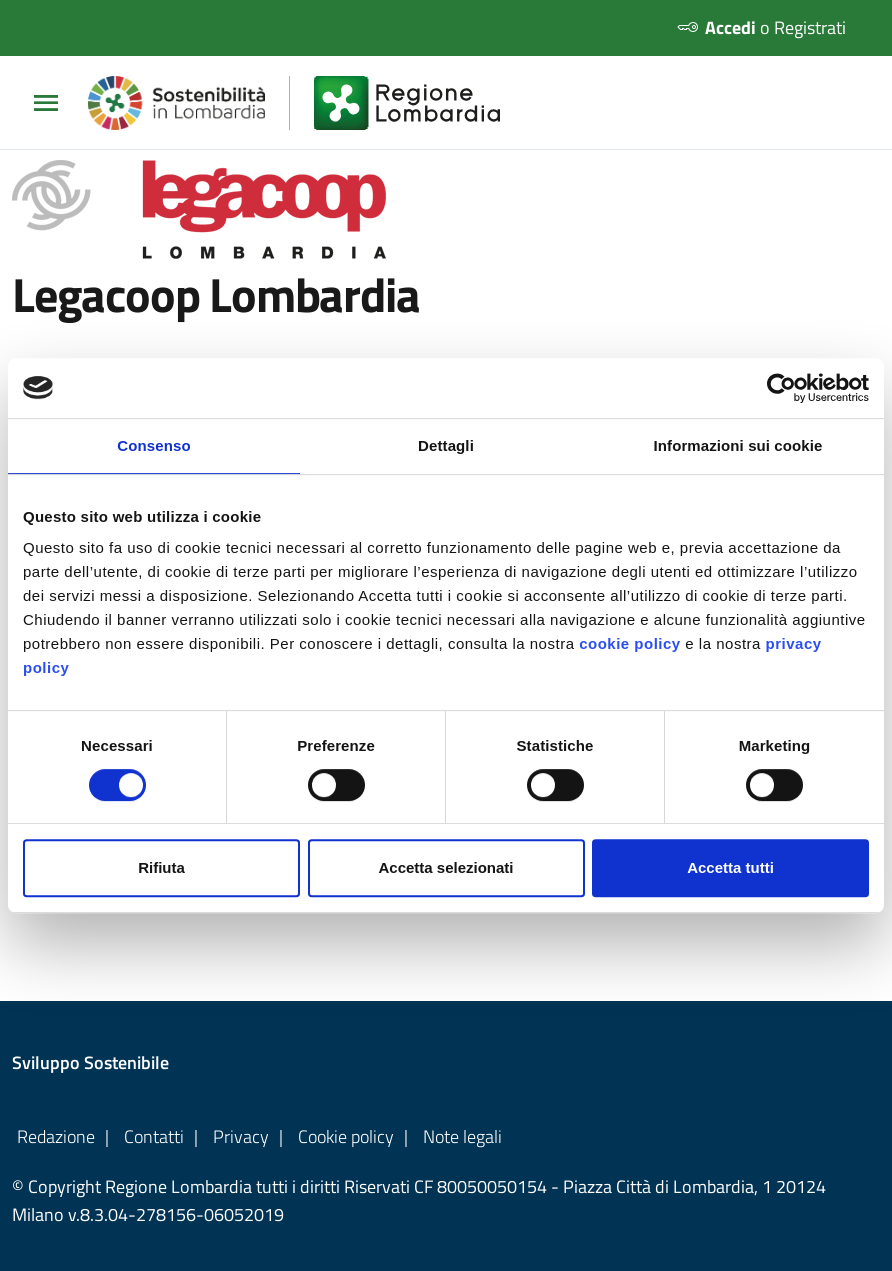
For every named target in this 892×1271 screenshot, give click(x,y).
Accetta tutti (730, 867)
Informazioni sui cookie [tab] (738, 445)
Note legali (462, 1136)
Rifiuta (161, 867)
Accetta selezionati (445, 867)
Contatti (154, 1136)
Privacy (241, 1136)
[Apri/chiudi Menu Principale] (54, 103)
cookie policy (630, 643)
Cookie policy (346, 1136)
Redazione (56, 1136)
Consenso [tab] (153, 445)
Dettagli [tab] (446, 445)
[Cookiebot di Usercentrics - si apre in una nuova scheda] (781, 388)
